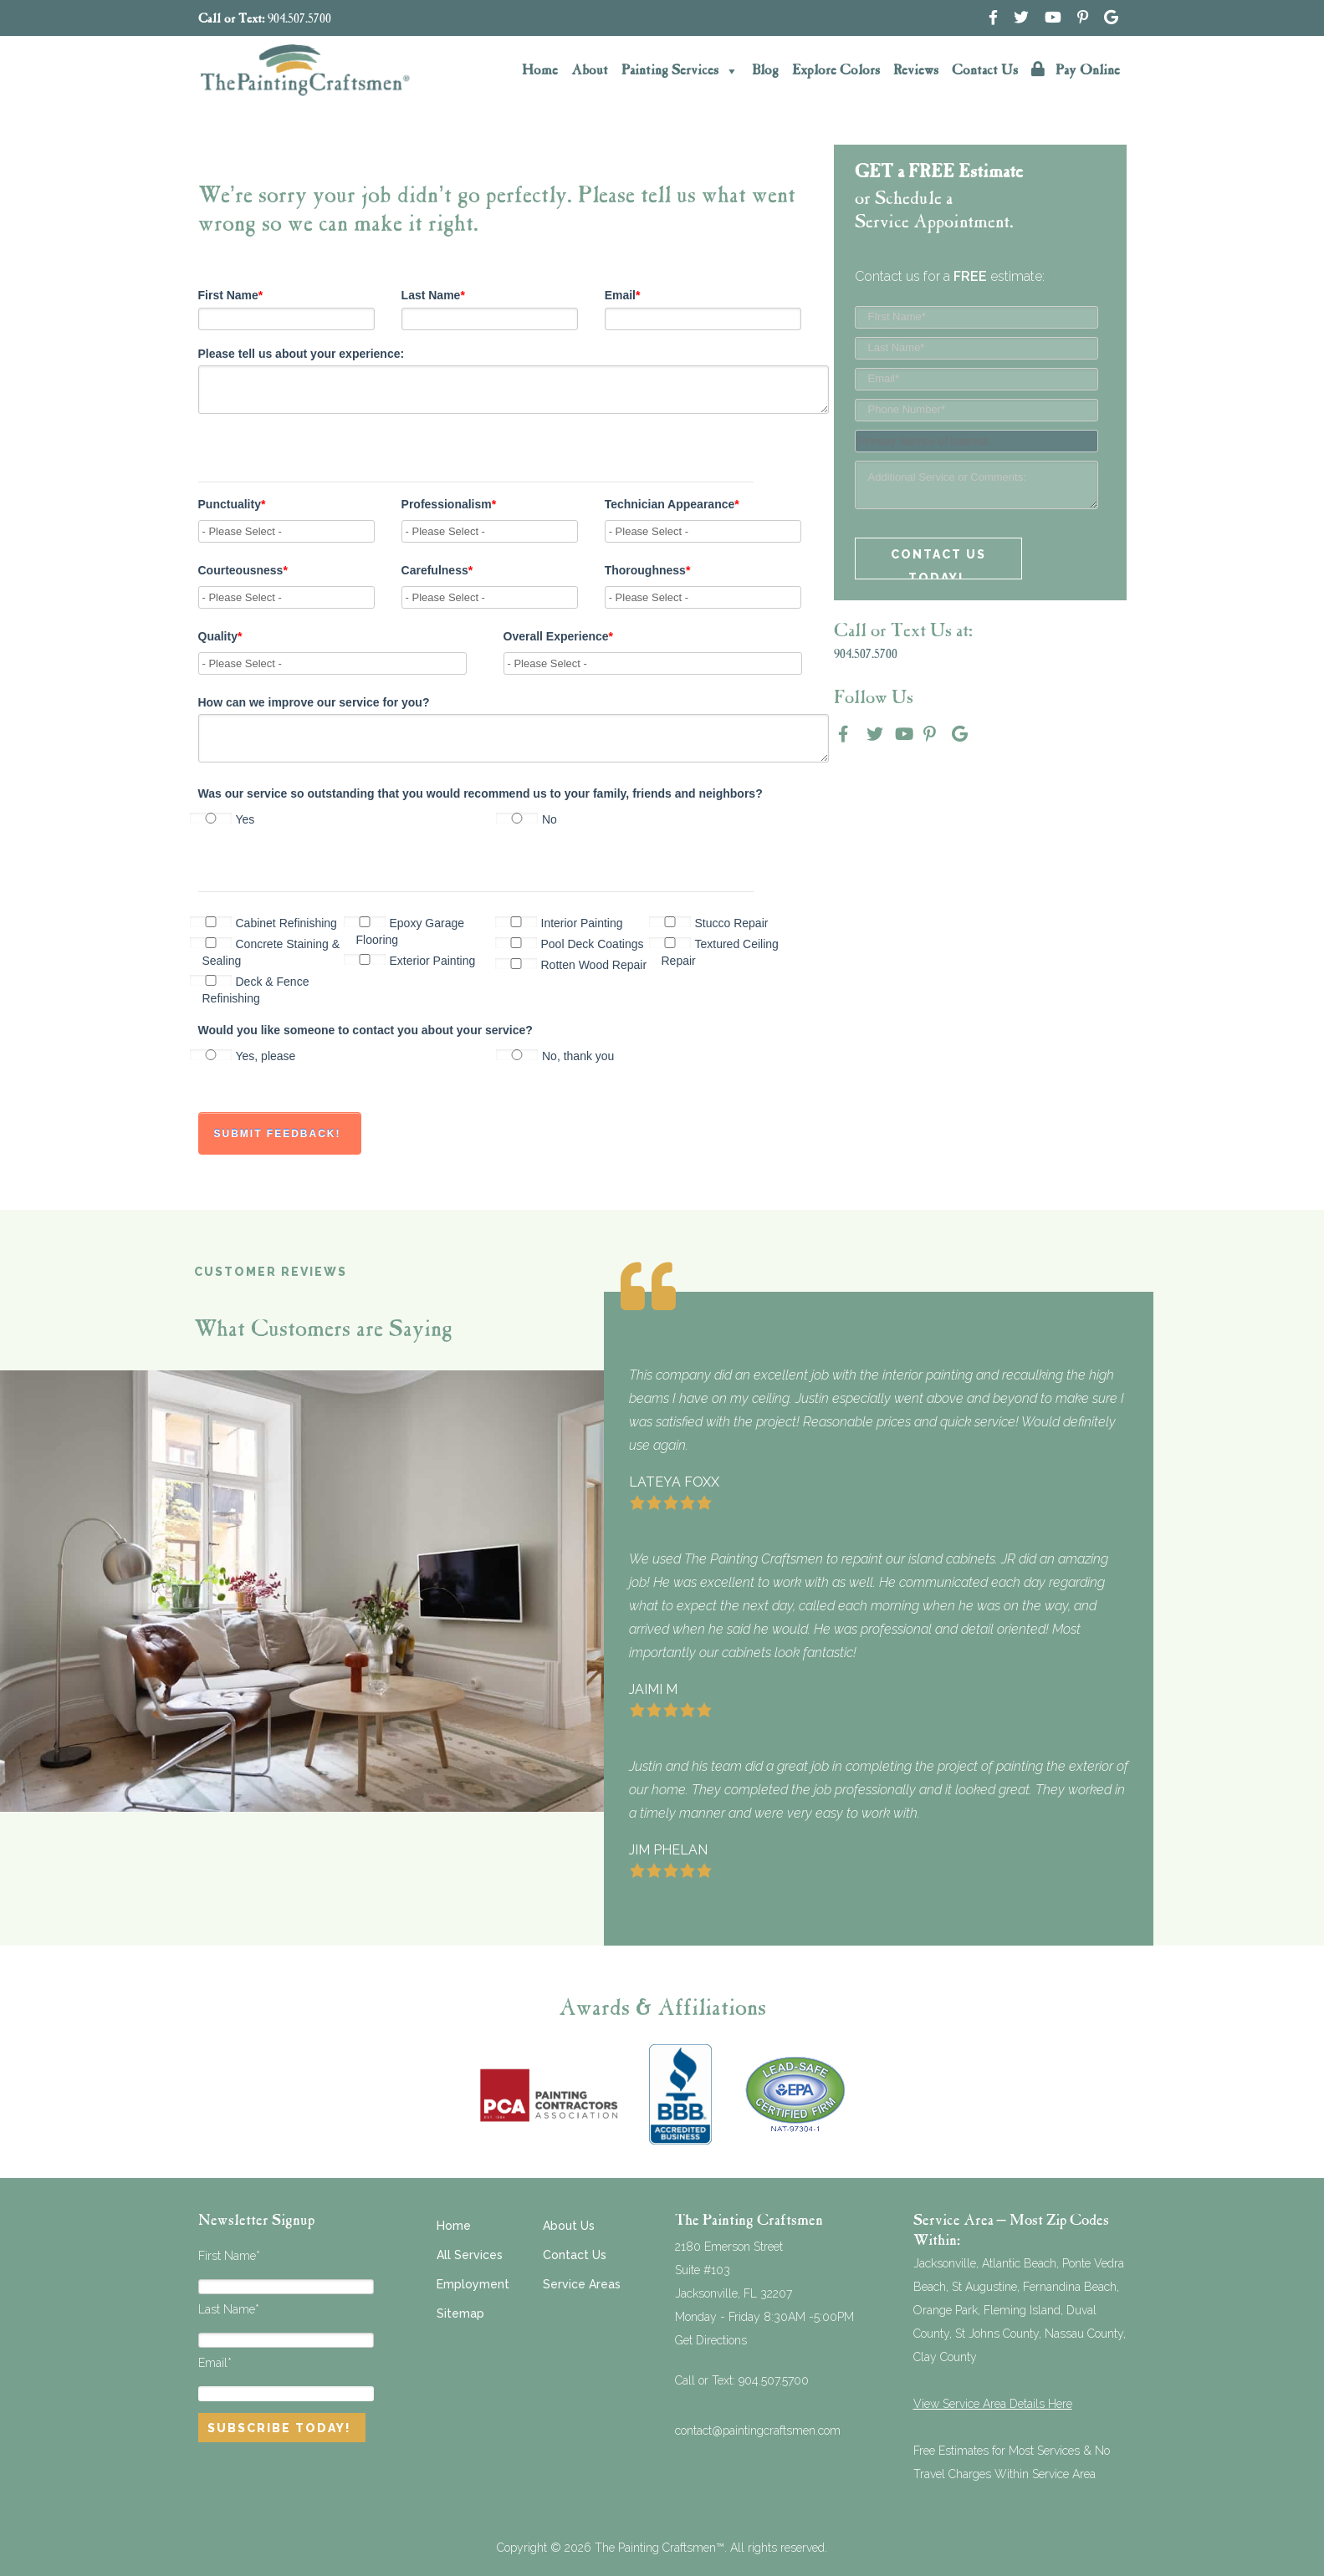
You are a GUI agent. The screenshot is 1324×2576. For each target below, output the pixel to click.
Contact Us (985, 71)
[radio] (349, 819)
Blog (765, 71)
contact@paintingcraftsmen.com (758, 2430)
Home (540, 71)
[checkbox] (500, 818)
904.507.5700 (299, 20)
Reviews (915, 71)
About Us (569, 2225)
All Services (470, 2255)
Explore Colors (836, 71)
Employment (473, 2284)
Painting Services (680, 71)
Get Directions (711, 2340)
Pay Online (1075, 70)
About (589, 71)
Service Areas (582, 2284)
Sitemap (460, 2313)
